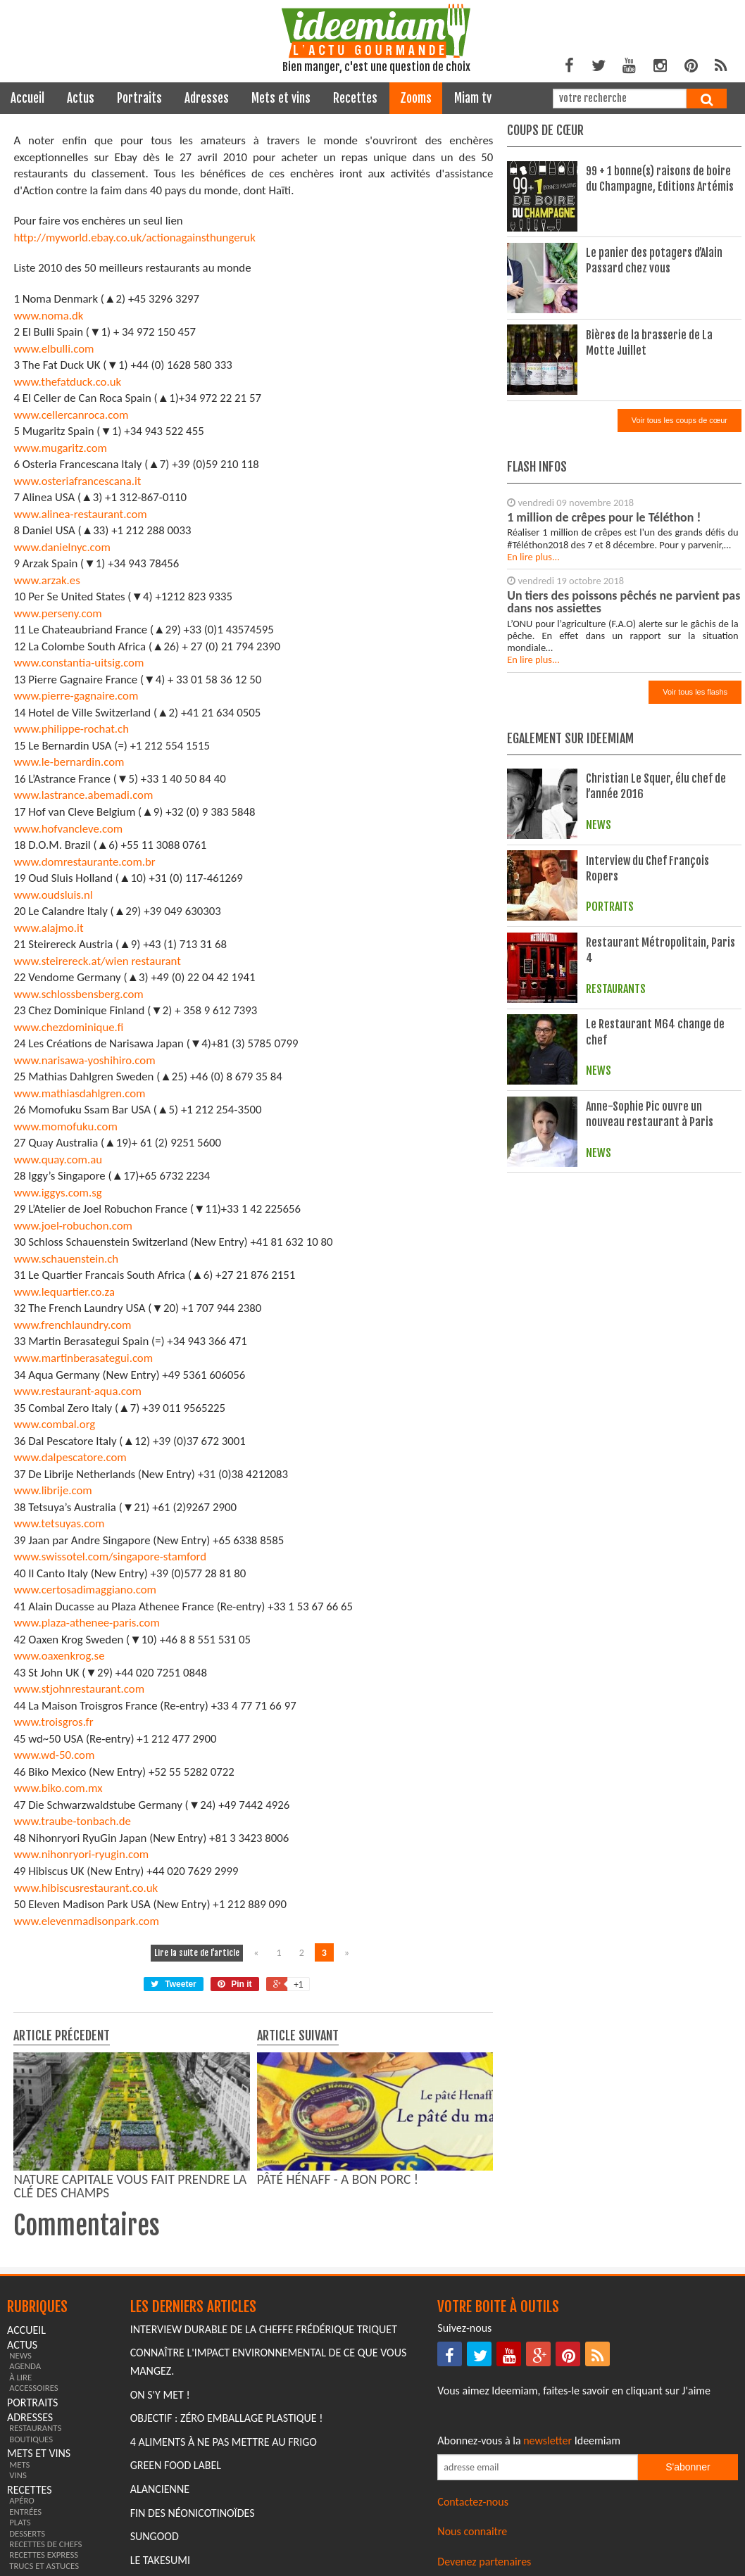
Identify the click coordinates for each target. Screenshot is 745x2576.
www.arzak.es (46, 580)
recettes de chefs (45, 2544)
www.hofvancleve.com (68, 828)
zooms (416, 98)
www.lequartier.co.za (64, 1291)
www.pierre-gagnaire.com (75, 695)
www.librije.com (52, 1490)
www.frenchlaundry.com (72, 1325)
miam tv (473, 98)
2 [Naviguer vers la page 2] (301, 1953)
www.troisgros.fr (53, 1722)
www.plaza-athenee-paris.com (86, 1622)
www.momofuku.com (65, 1126)
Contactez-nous (472, 2501)
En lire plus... (533, 556)
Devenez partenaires (484, 2561)
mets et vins (281, 98)
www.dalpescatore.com (69, 1457)
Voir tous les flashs (695, 692)
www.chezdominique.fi (68, 1027)
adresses (206, 98)
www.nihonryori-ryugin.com (81, 1854)
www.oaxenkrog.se (58, 1655)
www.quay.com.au (57, 1159)
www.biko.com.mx (57, 1788)
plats (19, 2522)
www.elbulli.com (53, 348)
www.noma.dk (48, 315)
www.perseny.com (57, 613)
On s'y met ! (160, 2394)
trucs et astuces (44, 2566)
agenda (25, 2366)
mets (19, 2464)
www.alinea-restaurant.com (79, 514)
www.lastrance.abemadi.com (83, 795)
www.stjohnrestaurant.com (78, 1688)
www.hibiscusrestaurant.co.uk (85, 1888)
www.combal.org (54, 1424)
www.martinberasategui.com (83, 1358)
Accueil (27, 98)
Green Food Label (175, 2465)
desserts (27, 2533)
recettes (355, 98)
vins (18, 2475)
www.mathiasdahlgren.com (79, 1093)
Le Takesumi (160, 2560)
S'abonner (687, 2467)
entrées (25, 2511)
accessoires (33, 2387)
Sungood (154, 2536)
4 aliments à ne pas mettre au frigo (223, 2442)
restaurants (35, 2428)
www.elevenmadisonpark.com (85, 1921)
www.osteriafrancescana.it (77, 481)
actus (80, 98)
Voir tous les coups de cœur (679, 420)
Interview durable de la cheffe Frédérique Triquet (263, 2329)
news (20, 2355)
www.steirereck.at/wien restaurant (96, 961)
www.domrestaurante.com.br (84, 861)
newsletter (547, 2440)
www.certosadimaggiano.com (84, 1589)
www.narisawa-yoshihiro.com (84, 1060)
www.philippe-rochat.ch (71, 728)
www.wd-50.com (53, 1755)
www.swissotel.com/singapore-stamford (109, 1556)
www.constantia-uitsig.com (78, 662)
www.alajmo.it (48, 928)
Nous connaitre (472, 2531)
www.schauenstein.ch (65, 1258)
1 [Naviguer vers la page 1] (279, 1953)
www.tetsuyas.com (58, 1523)
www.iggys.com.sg (57, 1192)
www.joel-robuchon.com (72, 1225)
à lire (20, 2377)
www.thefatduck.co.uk (67, 381)
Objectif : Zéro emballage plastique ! (226, 2418)
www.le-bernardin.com (68, 762)
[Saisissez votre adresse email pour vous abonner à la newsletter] (537, 2467)
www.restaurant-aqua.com (77, 1391)
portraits (139, 98)
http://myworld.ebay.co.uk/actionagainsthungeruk (134, 237)
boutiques (31, 2439)
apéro (22, 2500)
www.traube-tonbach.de (72, 1821)
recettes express (43, 2554)
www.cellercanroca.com (70, 415)
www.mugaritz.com (60, 448)
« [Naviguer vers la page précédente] (255, 1953)
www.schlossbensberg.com (78, 994)
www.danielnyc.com (61, 547)
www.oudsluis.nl (52, 895)
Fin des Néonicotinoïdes (192, 2513)
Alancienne (159, 2489)
